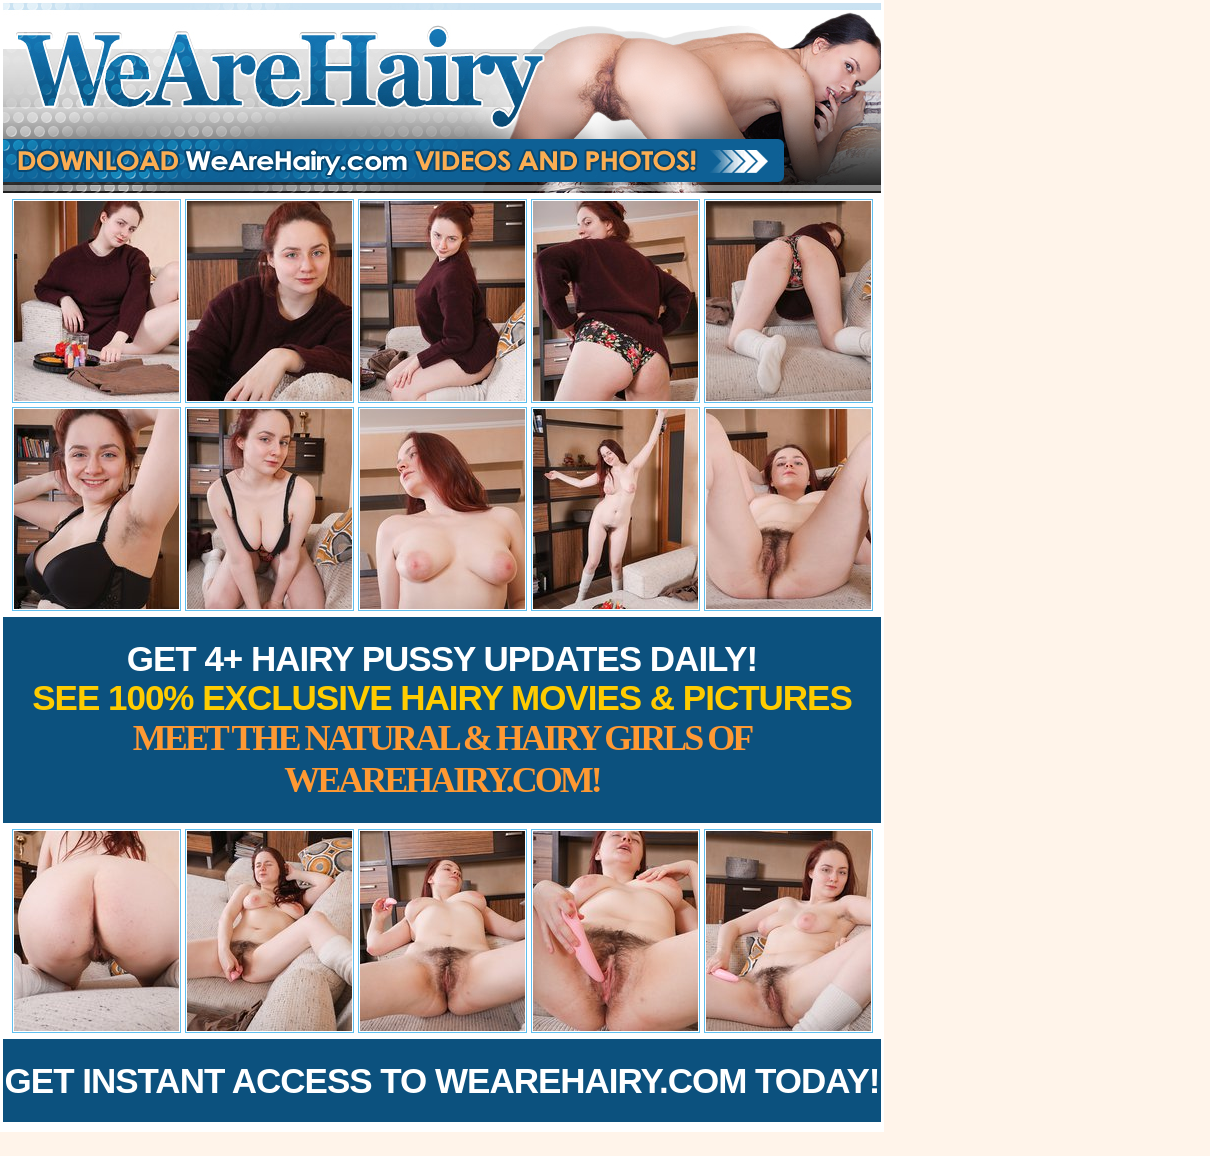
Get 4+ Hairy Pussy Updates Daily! (442, 719)
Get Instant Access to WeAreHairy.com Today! (442, 1080)
